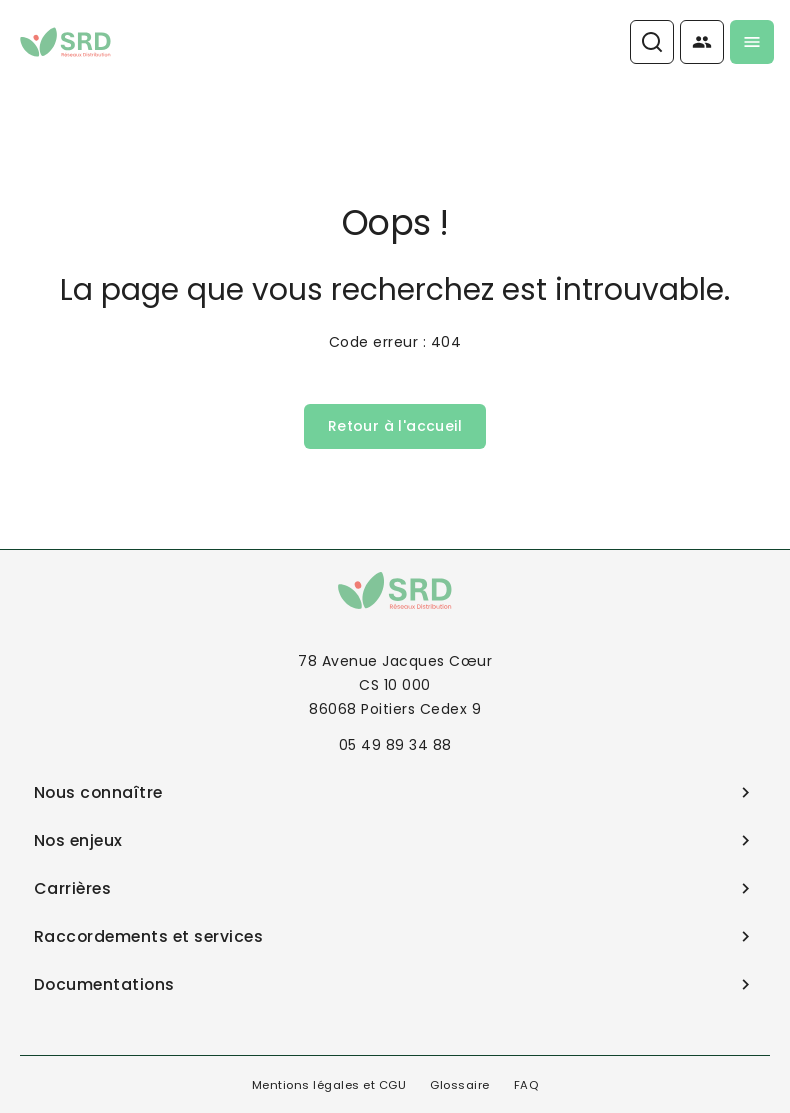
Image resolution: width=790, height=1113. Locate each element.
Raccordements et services (395, 936)
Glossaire (460, 1085)
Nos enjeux (395, 840)
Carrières (395, 888)
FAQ (526, 1085)
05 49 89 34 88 (395, 745)
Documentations (395, 984)
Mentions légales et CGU (329, 1085)
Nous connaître (395, 792)
